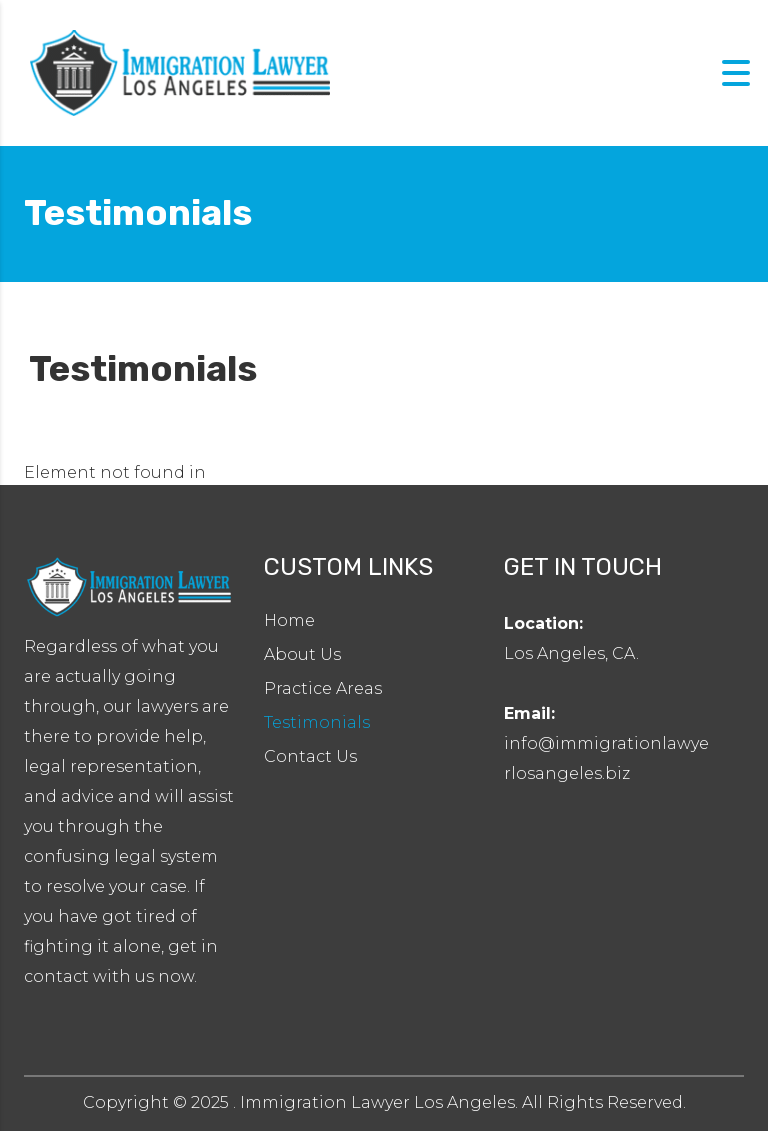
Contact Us (310, 756)
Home (289, 620)
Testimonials (317, 722)
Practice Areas (323, 688)
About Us (302, 654)
